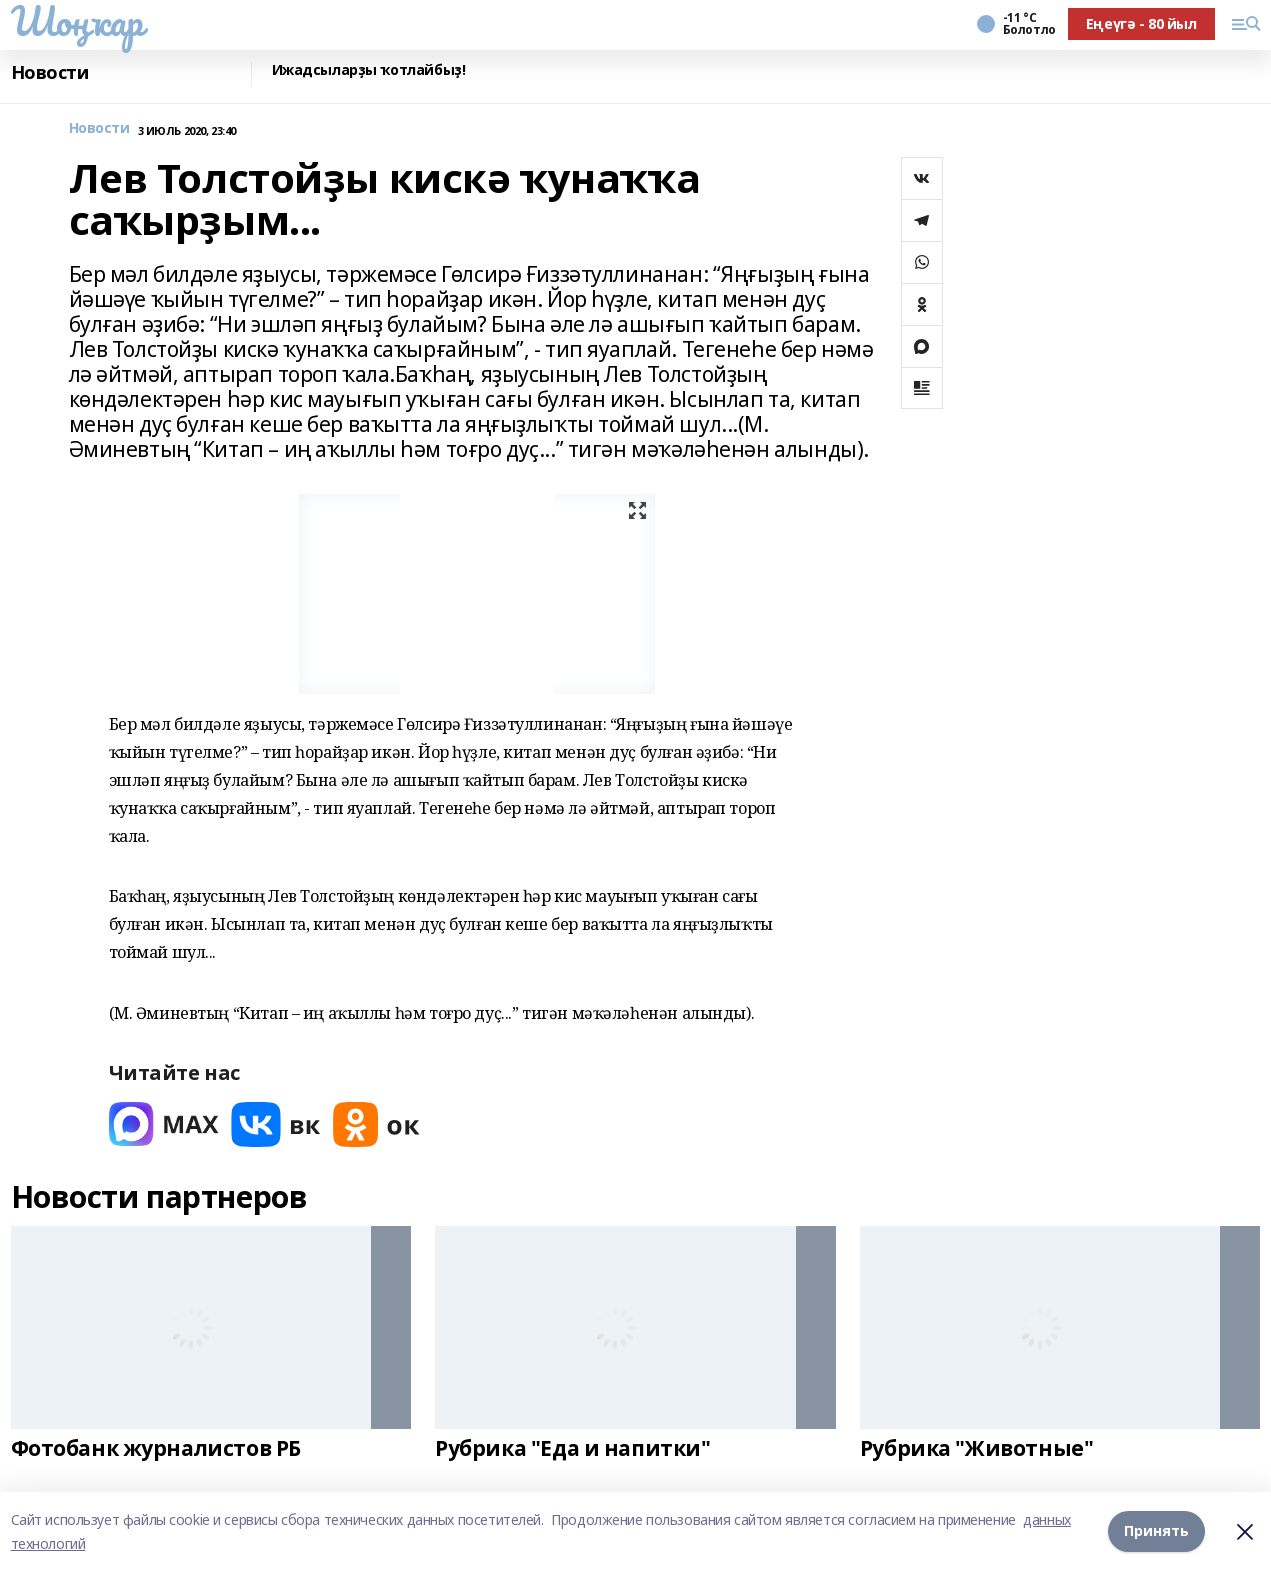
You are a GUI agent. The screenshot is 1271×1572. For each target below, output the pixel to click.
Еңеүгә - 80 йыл (1141, 23)
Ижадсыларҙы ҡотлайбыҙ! (369, 70)
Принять (1156, 1531)
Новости (50, 72)
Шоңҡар (77, 21)
